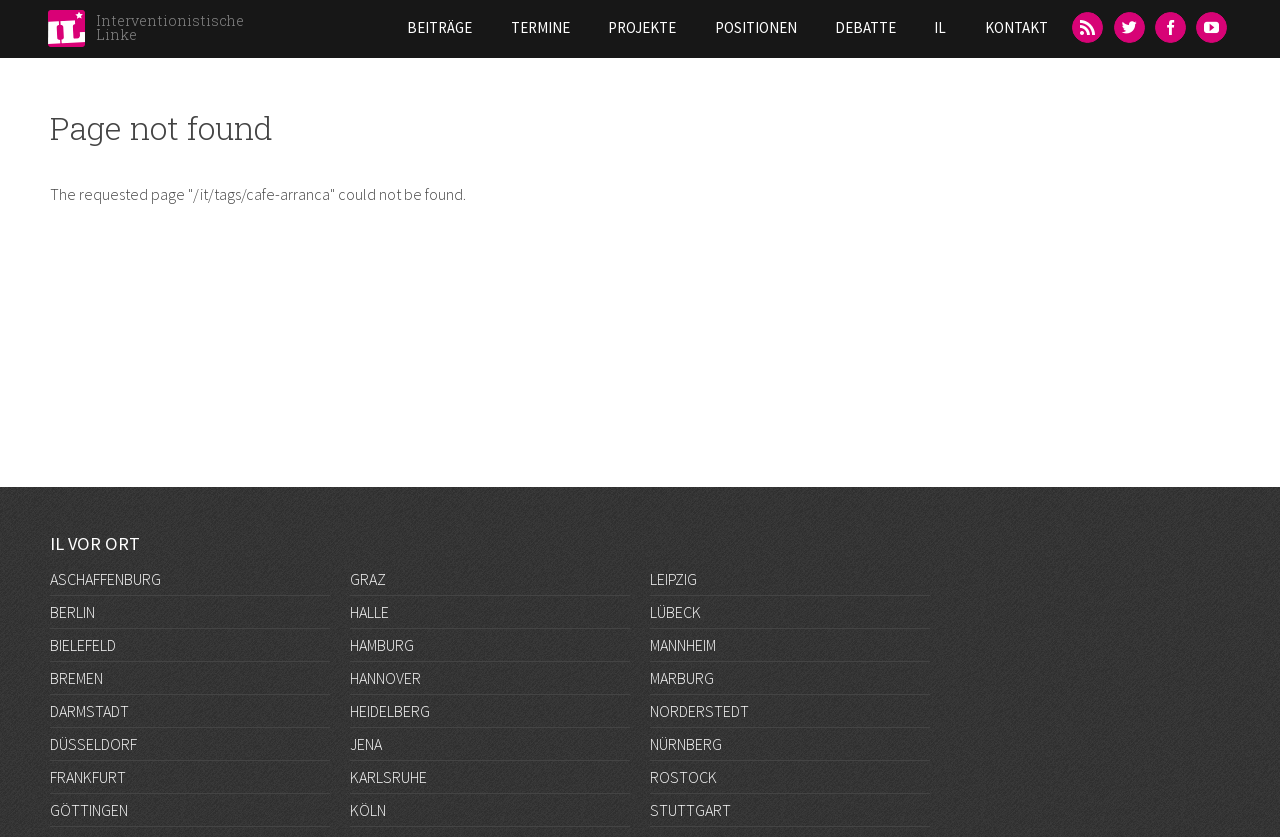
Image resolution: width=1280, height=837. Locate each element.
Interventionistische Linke (170, 27)
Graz (368, 579)
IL (940, 27)
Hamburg (382, 645)
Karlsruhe (388, 777)
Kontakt (1016, 27)
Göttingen (89, 810)
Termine (540, 27)
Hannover (385, 678)
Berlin (72, 612)
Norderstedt (699, 711)
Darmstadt (89, 711)
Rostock (683, 777)
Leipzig (673, 579)
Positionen (756, 27)
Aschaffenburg (105, 579)
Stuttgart (690, 810)
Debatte (865, 27)
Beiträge (439, 27)
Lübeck (675, 612)
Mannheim (683, 645)
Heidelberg (390, 711)
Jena (366, 744)
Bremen (76, 678)
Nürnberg (686, 744)
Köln (368, 810)
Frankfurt (88, 777)
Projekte (642, 27)
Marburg (682, 678)
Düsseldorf (93, 744)
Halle (369, 612)
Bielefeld (83, 645)
